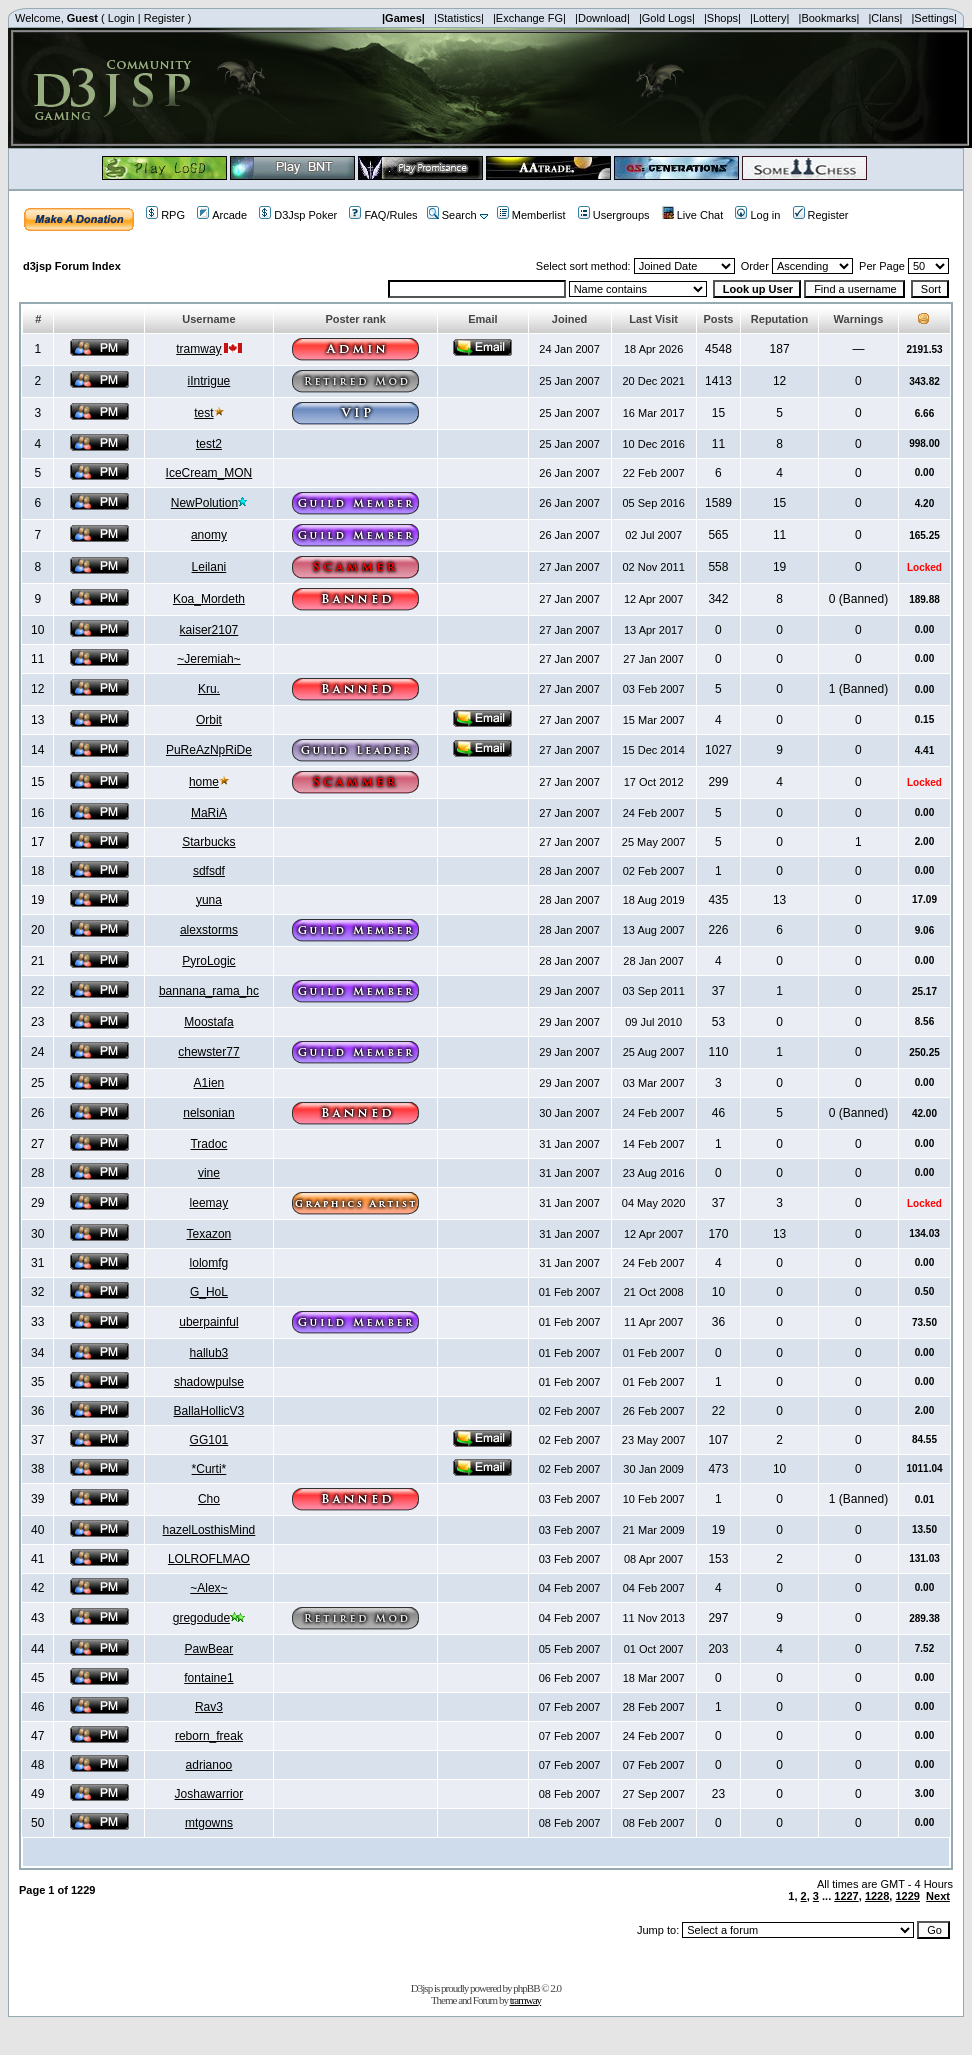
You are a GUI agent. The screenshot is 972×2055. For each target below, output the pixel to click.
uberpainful (208, 1322)
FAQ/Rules (383, 215)
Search (452, 215)
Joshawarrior (209, 1794)
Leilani (209, 567)
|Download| (602, 18)
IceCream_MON (209, 473)
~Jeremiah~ (208, 659)
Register (164, 18)
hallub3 (209, 1353)
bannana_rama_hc (209, 991)
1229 (907, 1896)
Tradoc (208, 1144)
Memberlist (531, 215)
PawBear (209, 1649)
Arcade (222, 215)
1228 (877, 1896)
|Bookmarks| (829, 18)
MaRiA (209, 813)
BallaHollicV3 (209, 1411)
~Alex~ (208, 1588)
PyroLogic (208, 961)
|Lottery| (769, 18)
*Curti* (209, 1469)
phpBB (526, 1988)
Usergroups (614, 215)
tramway (198, 349)
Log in (757, 215)
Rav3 (209, 1707)
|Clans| (885, 18)
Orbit (209, 720)
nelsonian (208, 1113)
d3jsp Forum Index (72, 266)
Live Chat (692, 215)
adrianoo (209, 1765)
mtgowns (209, 1823)
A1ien (209, 1083)
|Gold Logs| (667, 18)
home (204, 782)
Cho (209, 1499)
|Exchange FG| (529, 18)
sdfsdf (209, 871)
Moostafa (208, 1022)
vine (209, 1173)
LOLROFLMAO (209, 1559)
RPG (165, 215)
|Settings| (933, 18)
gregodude (201, 1618)
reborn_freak (209, 1736)
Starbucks (208, 842)
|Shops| (722, 18)
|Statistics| (459, 18)
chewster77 (208, 1052)
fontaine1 (208, 1678)
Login (121, 18)
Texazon (209, 1234)
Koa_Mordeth (209, 599)
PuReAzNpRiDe (209, 750)
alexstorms (209, 930)
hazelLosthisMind (209, 1530)
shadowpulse (209, 1382)
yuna (209, 900)
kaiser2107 (209, 630)
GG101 (209, 1440)
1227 (846, 1896)
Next (938, 1896)
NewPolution (204, 503)
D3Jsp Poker (298, 215)
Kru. (209, 689)
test (203, 413)
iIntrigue (209, 381)
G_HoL (209, 1292)
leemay (209, 1203)
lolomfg (209, 1263)
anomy (209, 535)
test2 (209, 444)
